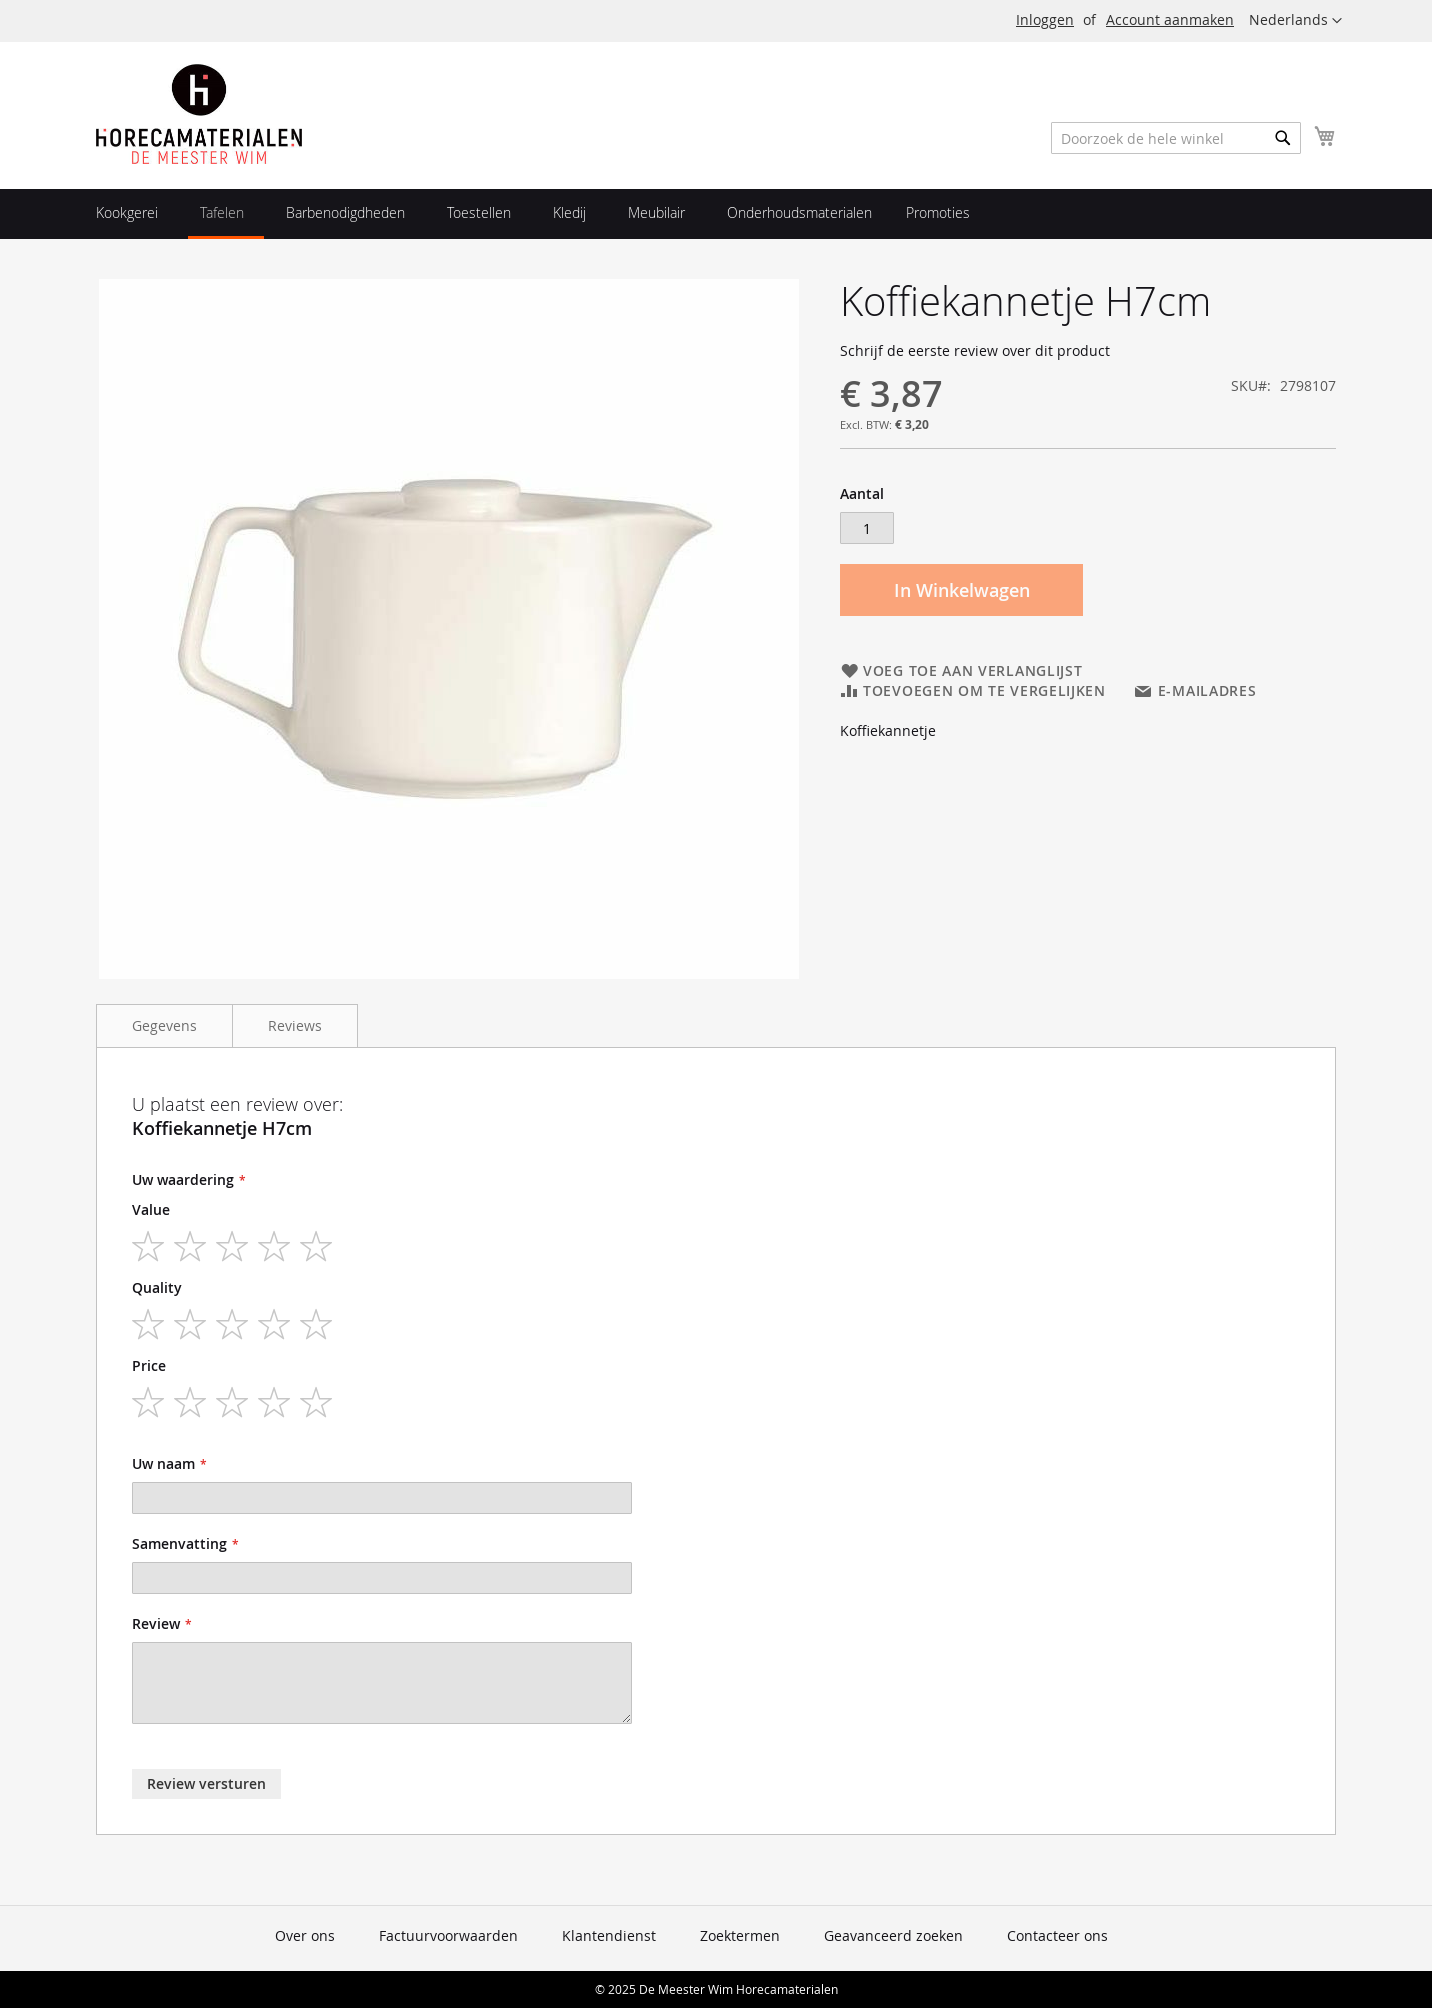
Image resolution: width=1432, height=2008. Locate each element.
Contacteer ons (1057, 1935)
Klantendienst (609, 1935)
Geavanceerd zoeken (893, 1935)
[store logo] (199, 114)
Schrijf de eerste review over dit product (975, 350)
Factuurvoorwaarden (448, 1935)
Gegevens (164, 1025)
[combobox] (1176, 138)
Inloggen (1045, 19)
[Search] (1283, 138)
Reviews (295, 1025)
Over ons (305, 1935)
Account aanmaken (1170, 19)
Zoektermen (740, 1935)
